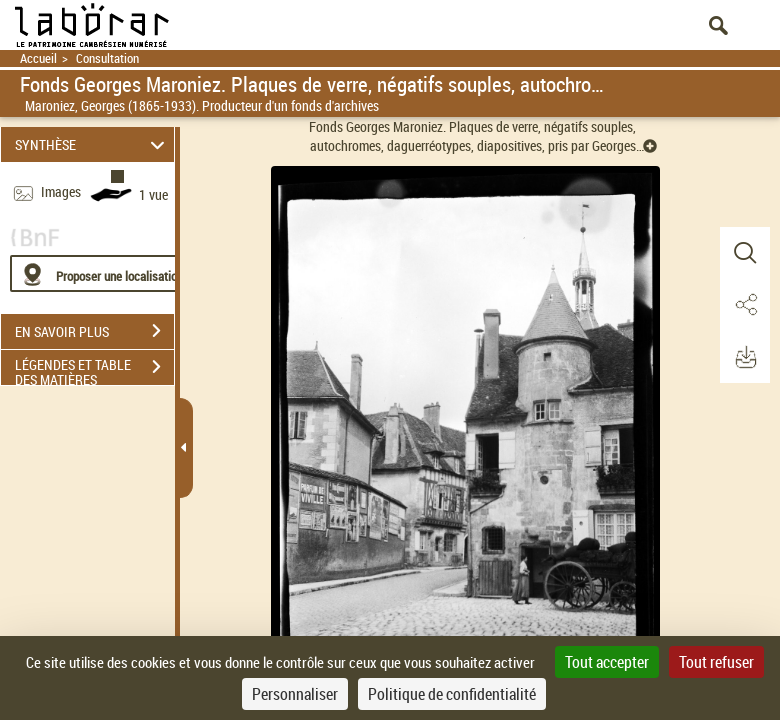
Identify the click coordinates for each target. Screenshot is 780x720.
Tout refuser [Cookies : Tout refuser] (716, 662)
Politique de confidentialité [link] (452, 694)
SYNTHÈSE (93, 144)
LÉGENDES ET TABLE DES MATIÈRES (94, 369)
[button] (745, 253)
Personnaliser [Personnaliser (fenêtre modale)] (295, 694)
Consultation (107, 58)
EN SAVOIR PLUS (94, 331)
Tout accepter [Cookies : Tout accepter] (607, 662)
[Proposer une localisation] (105, 273)
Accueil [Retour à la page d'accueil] (38, 58)
